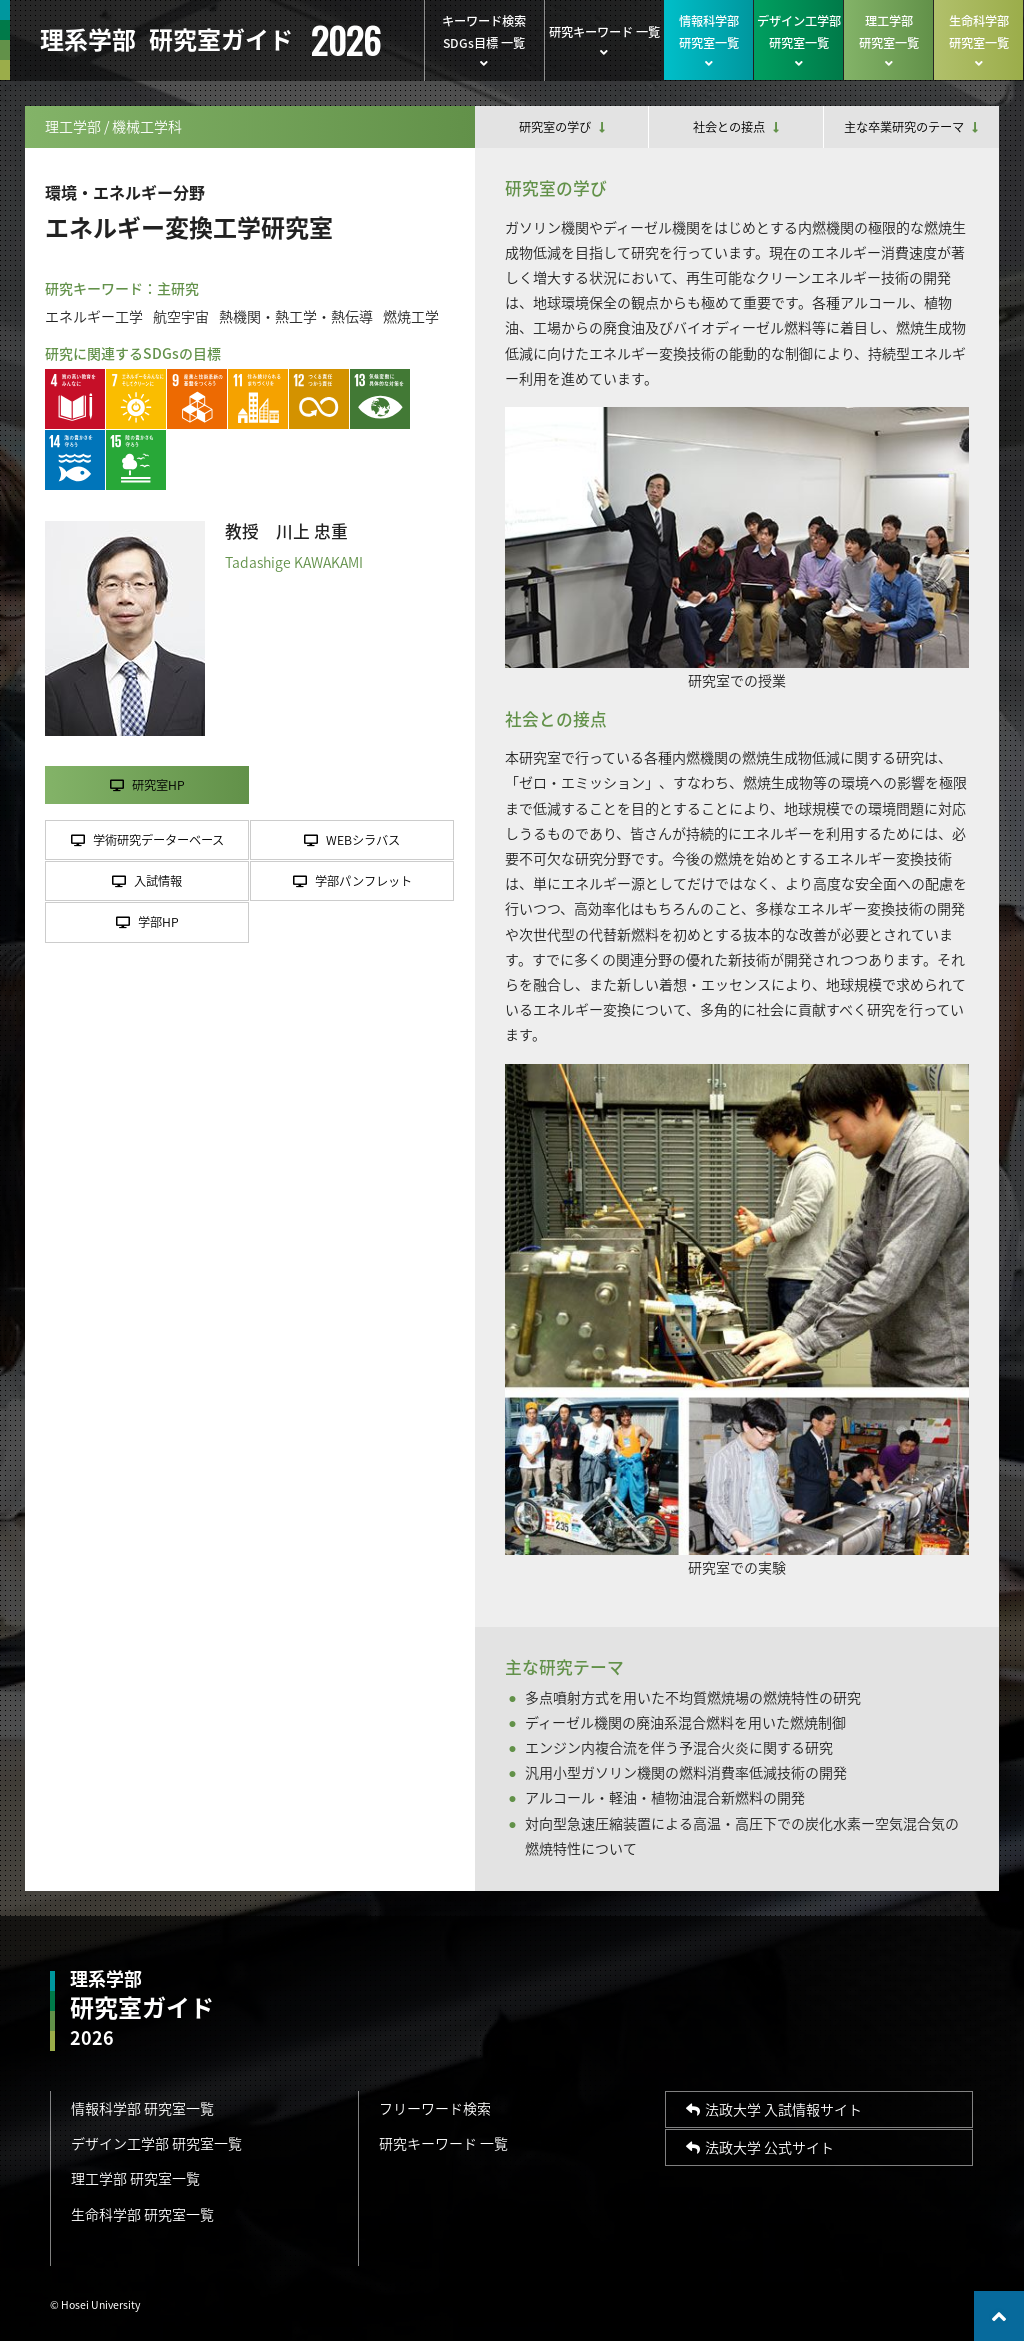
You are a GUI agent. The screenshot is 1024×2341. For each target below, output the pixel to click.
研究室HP (147, 785)
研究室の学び (562, 127)
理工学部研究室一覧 (888, 41)
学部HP (147, 922)
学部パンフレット (352, 881)
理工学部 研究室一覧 (135, 2178)
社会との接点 (736, 127)
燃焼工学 (411, 316)
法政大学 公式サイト (760, 2147)
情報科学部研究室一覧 (708, 41)
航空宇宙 (181, 316)
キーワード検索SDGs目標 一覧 (484, 41)
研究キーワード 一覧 (604, 41)
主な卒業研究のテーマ (911, 127)
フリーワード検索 (435, 2108)
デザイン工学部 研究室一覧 (156, 2143)
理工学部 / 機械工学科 (113, 126)
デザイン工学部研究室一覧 (798, 41)
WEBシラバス (352, 840)
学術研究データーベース (147, 840)
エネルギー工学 (94, 316)
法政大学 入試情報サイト (774, 2109)
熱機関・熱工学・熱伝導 (296, 316)
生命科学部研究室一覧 (978, 41)
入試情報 (147, 881)
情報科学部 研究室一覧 (142, 2108)
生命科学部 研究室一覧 (142, 2214)
